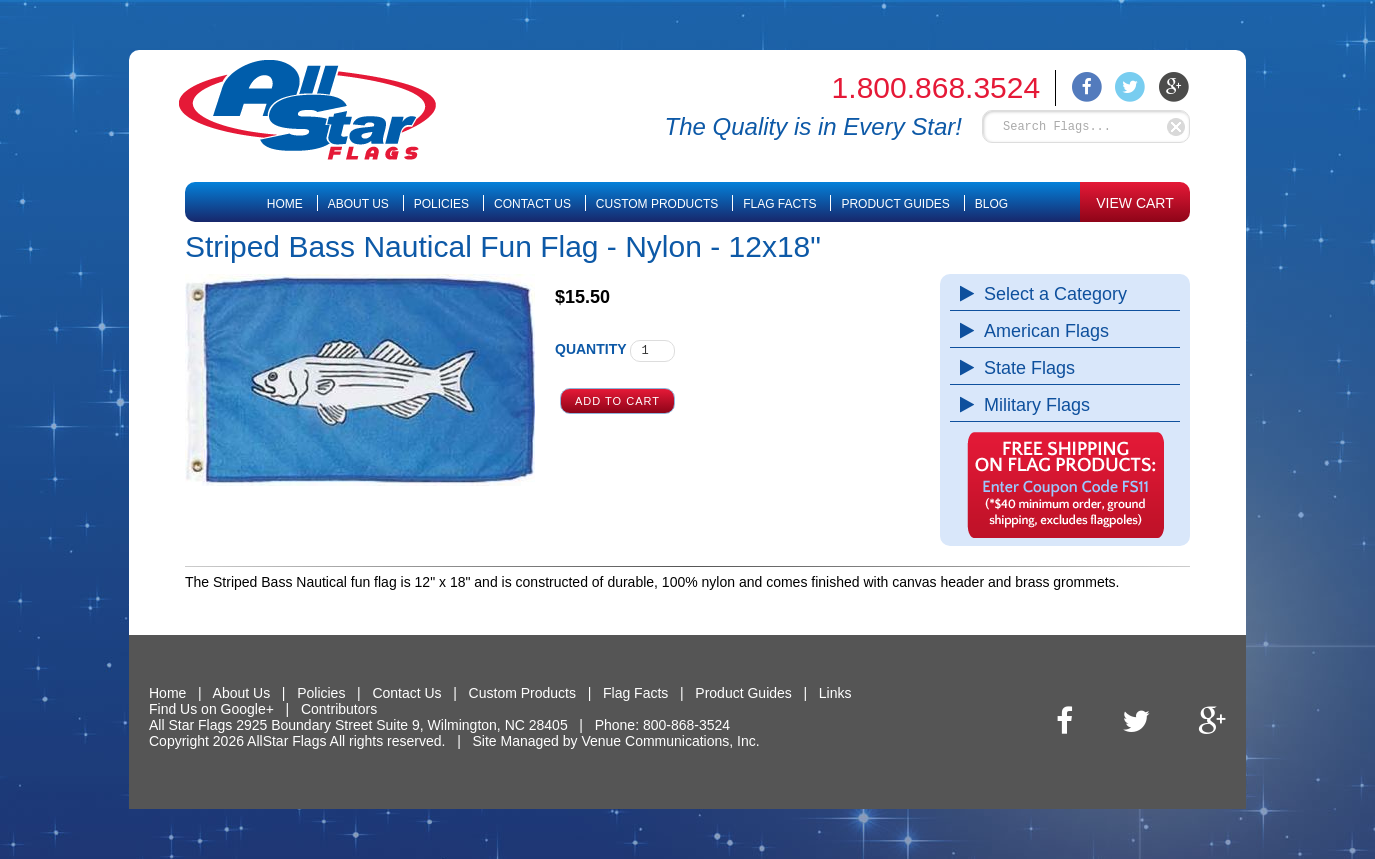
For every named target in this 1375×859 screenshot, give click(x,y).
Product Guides (895, 204)
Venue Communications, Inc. (670, 741)
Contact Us (532, 204)
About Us (358, 204)
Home (285, 204)
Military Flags (1032, 405)
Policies (441, 204)
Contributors (339, 709)
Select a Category (1050, 294)
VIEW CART (1135, 203)
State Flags (1024, 368)
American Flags (1041, 331)
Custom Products (657, 204)
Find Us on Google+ (211, 709)
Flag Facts (779, 204)
